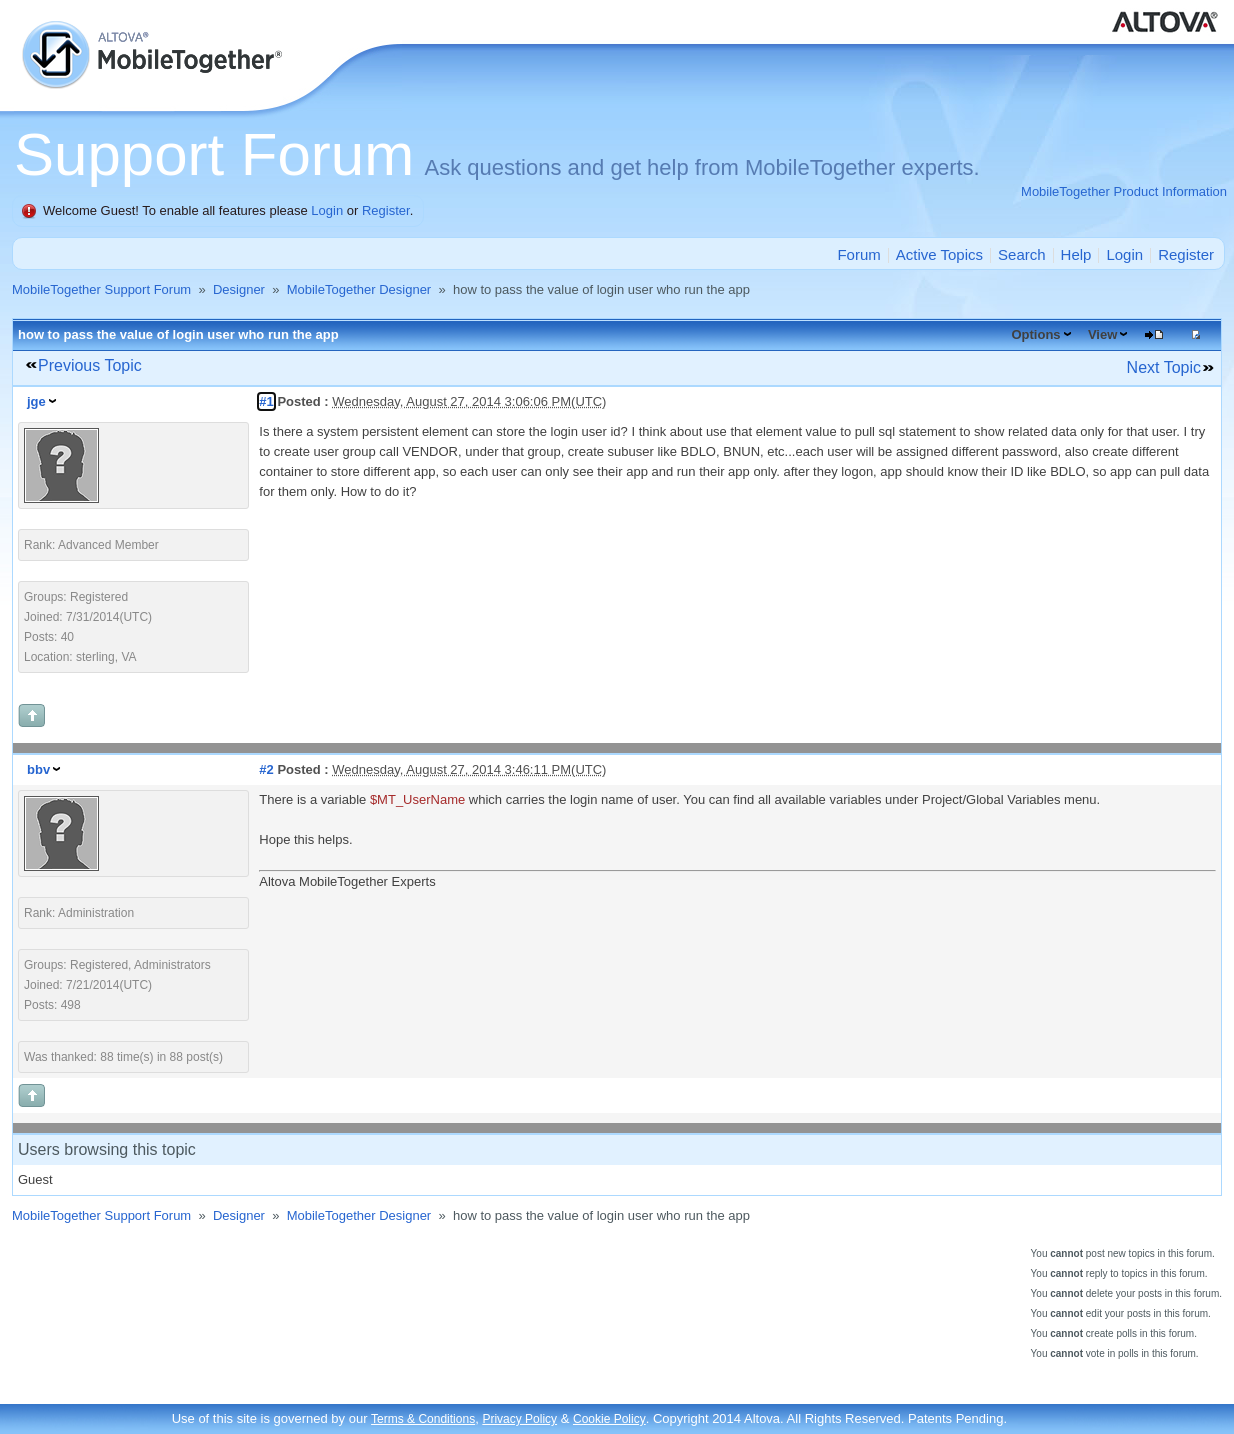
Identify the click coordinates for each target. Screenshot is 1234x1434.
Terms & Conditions (423, 1419)
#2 (266, 769)
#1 (266, 401)
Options (1035, 334)
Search (1022, 254)
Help (1076, 254)
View (1102, 334)
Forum (858, 254)
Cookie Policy (609, 1419)
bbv (38, 769)
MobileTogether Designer (359, 289)
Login (327, 210)
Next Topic (1164, 367)
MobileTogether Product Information (1124, 191)
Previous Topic (90, 365)
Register (386, 210)
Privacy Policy (519, 1419)
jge (36, 401)
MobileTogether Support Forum (101, 289)
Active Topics (939, 254)
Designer (239, 289)
